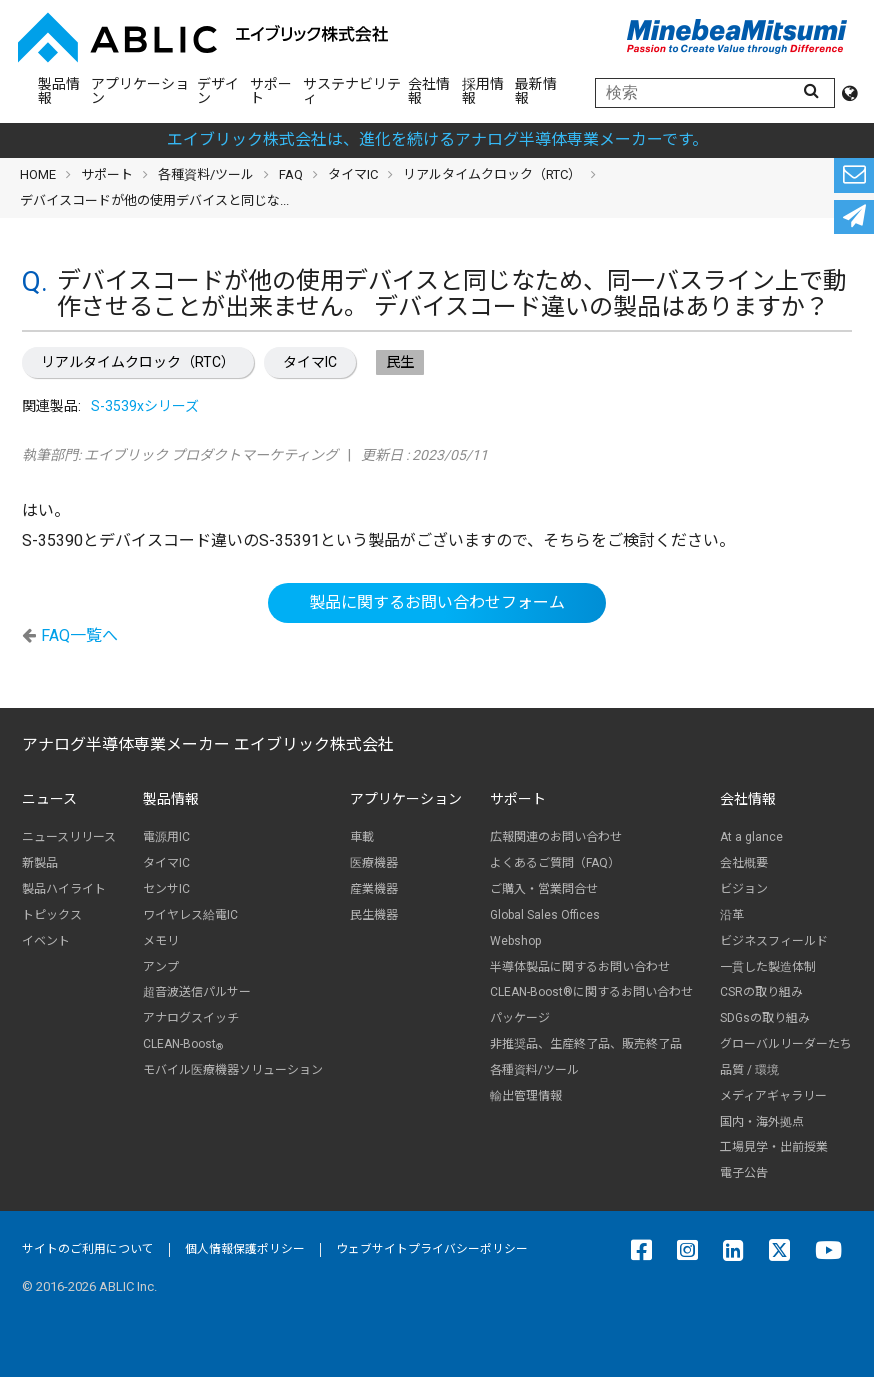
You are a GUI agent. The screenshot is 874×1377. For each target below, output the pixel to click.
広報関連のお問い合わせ (556, 837)
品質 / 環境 (749, 1070)
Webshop (515, 941)
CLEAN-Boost (183, 1044)
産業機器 (374, 889)
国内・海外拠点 (762, 1122)
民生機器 (374, 915)
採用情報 (483, 91)
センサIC (166, 889)
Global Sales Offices (545, 915)
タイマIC (310, 362)
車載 (362, 837)
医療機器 (374, 863)
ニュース (49, 799)
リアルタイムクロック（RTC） (138, 362)
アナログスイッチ (191, 1018)
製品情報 (59, 91)
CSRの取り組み (761, 992)
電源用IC (166, 837)
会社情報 (429, 91)
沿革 (732, 915)
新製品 (40, 863)
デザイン (218, 91)
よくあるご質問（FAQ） (555, 863)
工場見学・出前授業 (774, 1147)
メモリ (161, 941)
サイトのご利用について (88, 1249)
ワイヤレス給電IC (190, 915)
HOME (38, 174)
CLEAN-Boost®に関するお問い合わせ (591, 992)
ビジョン (744, 889)
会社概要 (744, 863)
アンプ (161, 967)
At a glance (751, 837)
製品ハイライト (64, 889)
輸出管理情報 (526, 1096)
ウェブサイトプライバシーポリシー (432, 1249)
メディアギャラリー (773, 1096)
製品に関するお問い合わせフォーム (437, 602)
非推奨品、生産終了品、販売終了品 (586, 1044)
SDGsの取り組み (765, 1018)
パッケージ (520, 1018)
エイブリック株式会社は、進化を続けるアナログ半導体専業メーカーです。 (437, 139)
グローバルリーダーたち (786, 1044)
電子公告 (744, 1173)
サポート (271, 91)
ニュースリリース (69, 837)
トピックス (52, 915)
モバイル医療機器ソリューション (233, 1070)
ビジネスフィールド (774, 941)
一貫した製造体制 (768, 967)
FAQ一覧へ (79, 635)
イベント (46, 941)
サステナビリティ (352, 91)
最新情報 (536, 91)
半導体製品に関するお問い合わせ (580, 967)
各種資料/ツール (206, 174)
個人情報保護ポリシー (245, 1249)
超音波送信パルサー (197, 992)
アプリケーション (140, 91)
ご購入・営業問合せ (544, 889)
